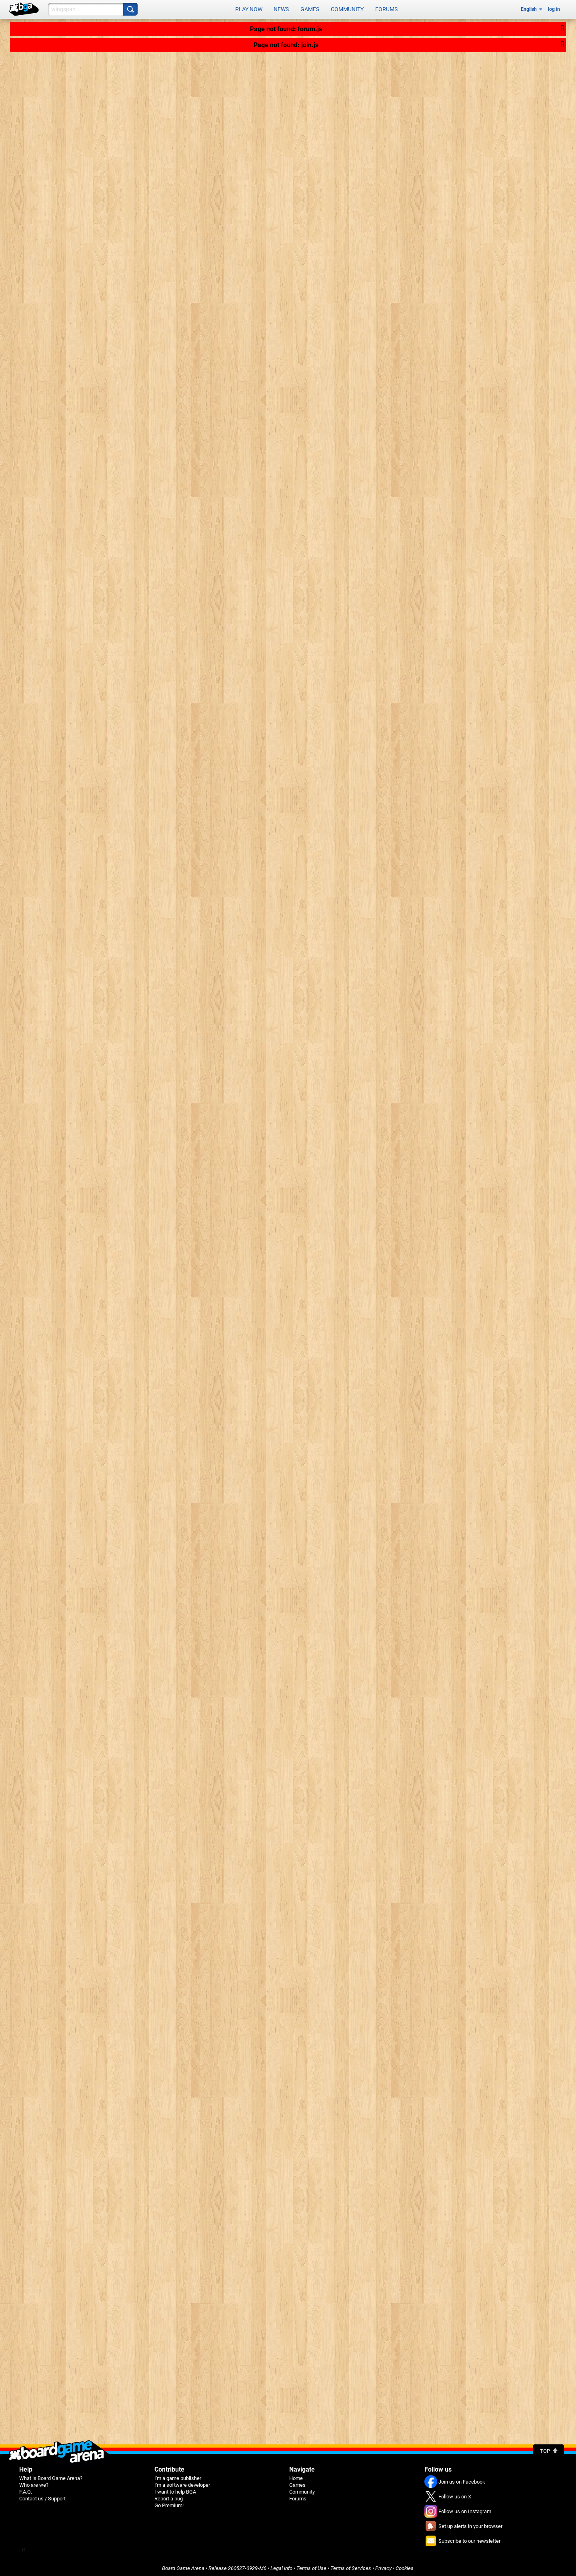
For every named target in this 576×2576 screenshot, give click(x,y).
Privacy (383, 2567)
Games (309, 9)
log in (554, 9)
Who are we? (33, 2483)
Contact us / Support (42, 2497)
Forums (386, 9)
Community (347, 9)
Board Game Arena (183, 2567)
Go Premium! (169, 2504)
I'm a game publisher (177, 2477)
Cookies (405, 2567)
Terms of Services (350, 2567)
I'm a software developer (182, 2483)
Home (296, 2477)
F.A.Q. (25, 2490)
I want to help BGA (175, 2490)
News (281, 9)
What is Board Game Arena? (50, 2477)
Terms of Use (311, 2567)
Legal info (281, 2567)
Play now (248, 9)
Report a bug (168, 2497)
